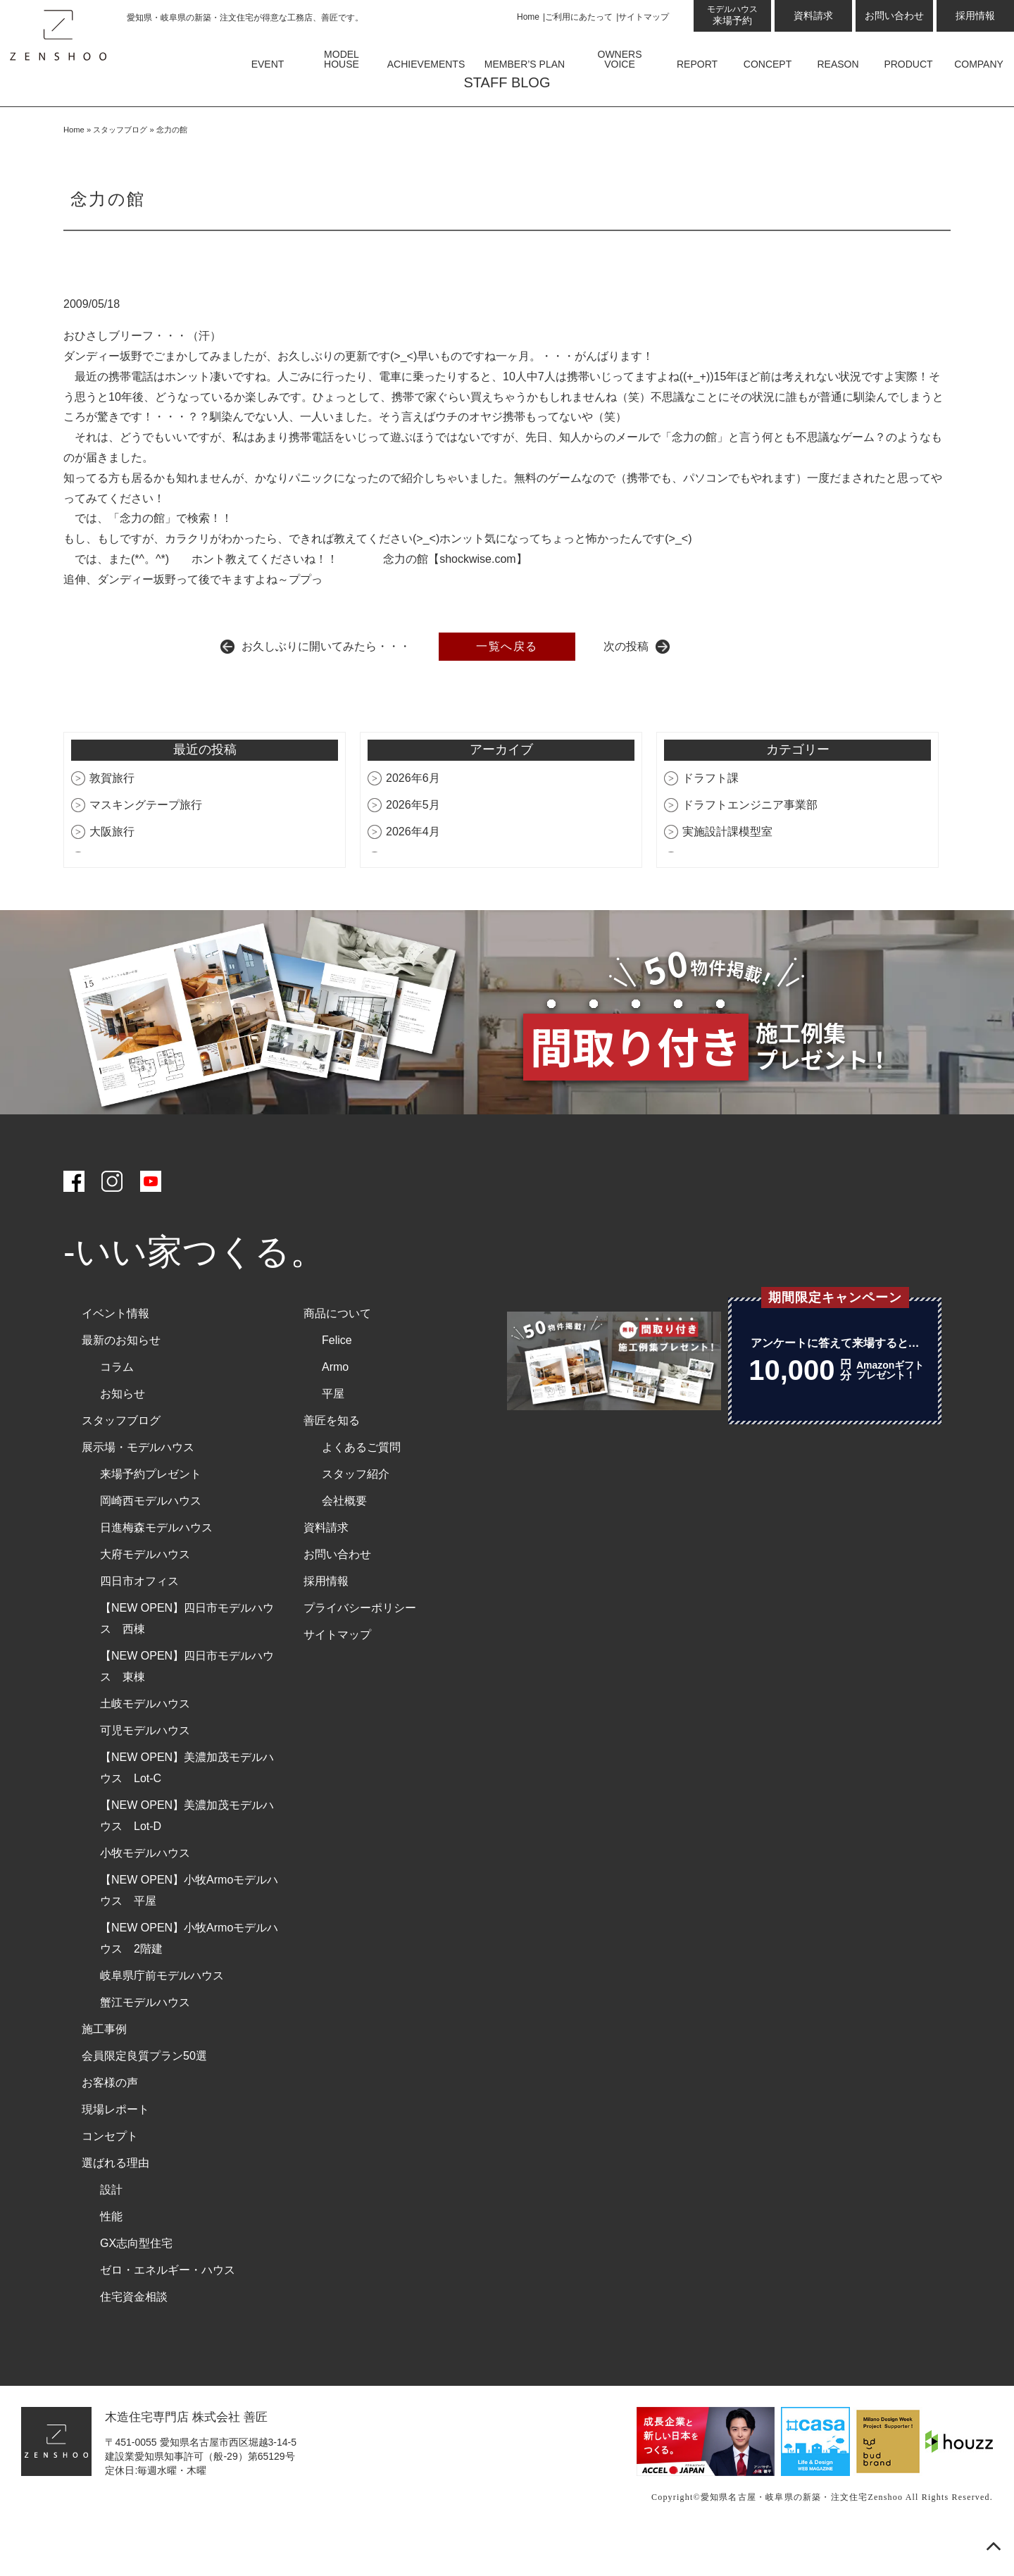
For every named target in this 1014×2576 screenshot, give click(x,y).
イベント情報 (115, 1354)
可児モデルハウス (145, 1771)
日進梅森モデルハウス (156, 1568)
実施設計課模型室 (727, 872)
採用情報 (975, 15)
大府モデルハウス (145, 1595)
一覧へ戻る (507, 686)
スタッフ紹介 (355, 1515)
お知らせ (122, 1435)
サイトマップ (643, 17)
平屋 (333, 1435)
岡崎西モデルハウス (150, 1542)
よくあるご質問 (361, 1488)
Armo (335, 1408)
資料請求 (813, 15)
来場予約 (732, 15)
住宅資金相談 (134, 2338)
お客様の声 (110, 2123)
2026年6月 (413, 819)
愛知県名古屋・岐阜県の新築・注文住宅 (784, 2538)
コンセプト (110, 2177)
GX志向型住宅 (136, 2284)
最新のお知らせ (121, 1381)
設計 (111, 2230)
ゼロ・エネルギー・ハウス (167, 2311)
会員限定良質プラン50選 (144, 2097)
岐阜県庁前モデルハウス (162, 2016)
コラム (117, 1408)
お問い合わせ (894, 15)
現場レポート (115, 2150)
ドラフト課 (710, 819)
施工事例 (104, 2070)
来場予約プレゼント (150, 1515)
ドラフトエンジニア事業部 (750, 846)
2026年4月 (413, 872)
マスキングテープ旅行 (145, 846)
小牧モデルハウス (145, 1894)
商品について (337, 1354)
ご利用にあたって (579, 17)
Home (528, 17)
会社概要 (344, 1542)
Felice (337, 1381)
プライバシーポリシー (359, 1649)
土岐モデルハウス (145, 1744)
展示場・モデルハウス (138, 1488)
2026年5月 (413, 846)
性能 (111, 2257)
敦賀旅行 (111, 819)
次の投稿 (626, 686)
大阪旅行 (111, 872)
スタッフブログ (120, 170)
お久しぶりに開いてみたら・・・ (326, 686)
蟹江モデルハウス (145, 2043)
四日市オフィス (139, 1622)
